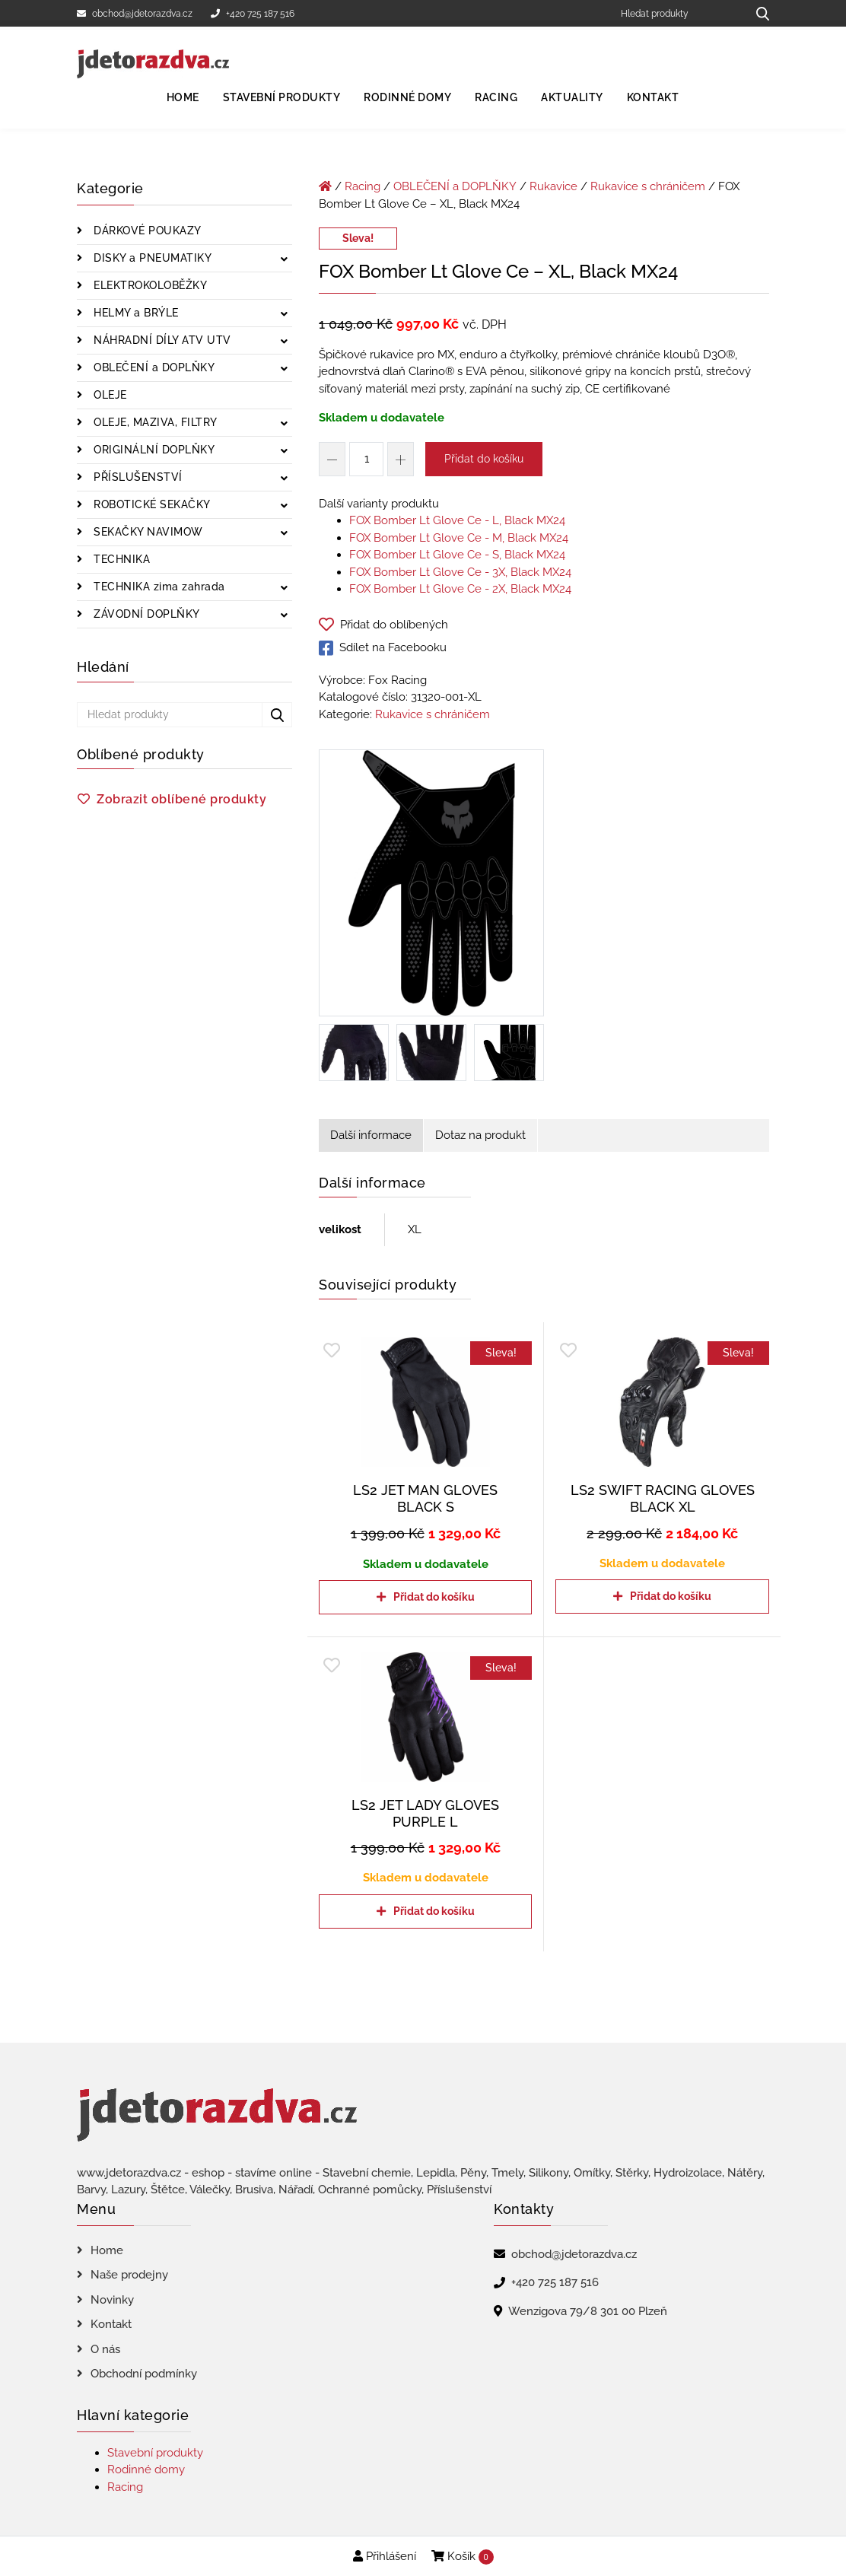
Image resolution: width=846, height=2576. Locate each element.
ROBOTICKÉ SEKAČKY (151, 504)
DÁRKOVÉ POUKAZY (146, 230)
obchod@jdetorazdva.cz (134, 13)
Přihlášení (384, 2556)
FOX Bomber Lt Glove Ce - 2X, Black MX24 (460, 589)
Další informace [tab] (371, 1135)
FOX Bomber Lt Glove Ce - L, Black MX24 (457, 520)
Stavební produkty (282, 97)
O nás (105, 2349)
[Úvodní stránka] (325, 186)
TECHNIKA (121, 559)
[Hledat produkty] (678, 13)
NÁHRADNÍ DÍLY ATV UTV (161, 340)
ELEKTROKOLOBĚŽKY (149, 285)
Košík (462, 2557)
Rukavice (553, 186)
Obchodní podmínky (144, 2373)
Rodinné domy (407, 97)
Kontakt (653, 97)
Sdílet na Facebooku (383, 648)
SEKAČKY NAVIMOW (147, 532)
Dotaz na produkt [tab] (480, 1135)
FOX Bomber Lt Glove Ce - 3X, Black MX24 (460, 572)
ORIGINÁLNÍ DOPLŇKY (153, 450)
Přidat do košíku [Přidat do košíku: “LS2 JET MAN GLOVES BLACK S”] (434, 1597)
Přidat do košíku (483, 459)
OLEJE (109, 395)
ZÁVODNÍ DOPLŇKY (145, 614)
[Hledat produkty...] (757, 13)
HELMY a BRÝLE (135, 313)
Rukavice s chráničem (647, 186)
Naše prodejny (129, 2275)
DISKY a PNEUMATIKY (151, 258)
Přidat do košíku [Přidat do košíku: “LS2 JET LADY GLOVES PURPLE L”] (434, 1911)
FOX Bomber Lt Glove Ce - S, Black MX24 (457, 554)
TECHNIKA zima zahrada (158, 586)
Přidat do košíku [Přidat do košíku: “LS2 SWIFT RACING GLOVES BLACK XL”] (670, 1596)
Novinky (112, 2300)
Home (183, 97)
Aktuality (572, 97)
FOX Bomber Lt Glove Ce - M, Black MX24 (458, 538)
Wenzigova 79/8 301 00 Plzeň (587, 2311)
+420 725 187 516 (252, 13)
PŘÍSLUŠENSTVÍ (137, 477)
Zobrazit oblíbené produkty (181, 799)
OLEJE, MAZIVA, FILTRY (154, 422)
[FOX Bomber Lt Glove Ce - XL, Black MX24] (431, 886)
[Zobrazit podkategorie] (284, 260)
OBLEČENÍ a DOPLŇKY (153, 367)
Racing (496, 97)
